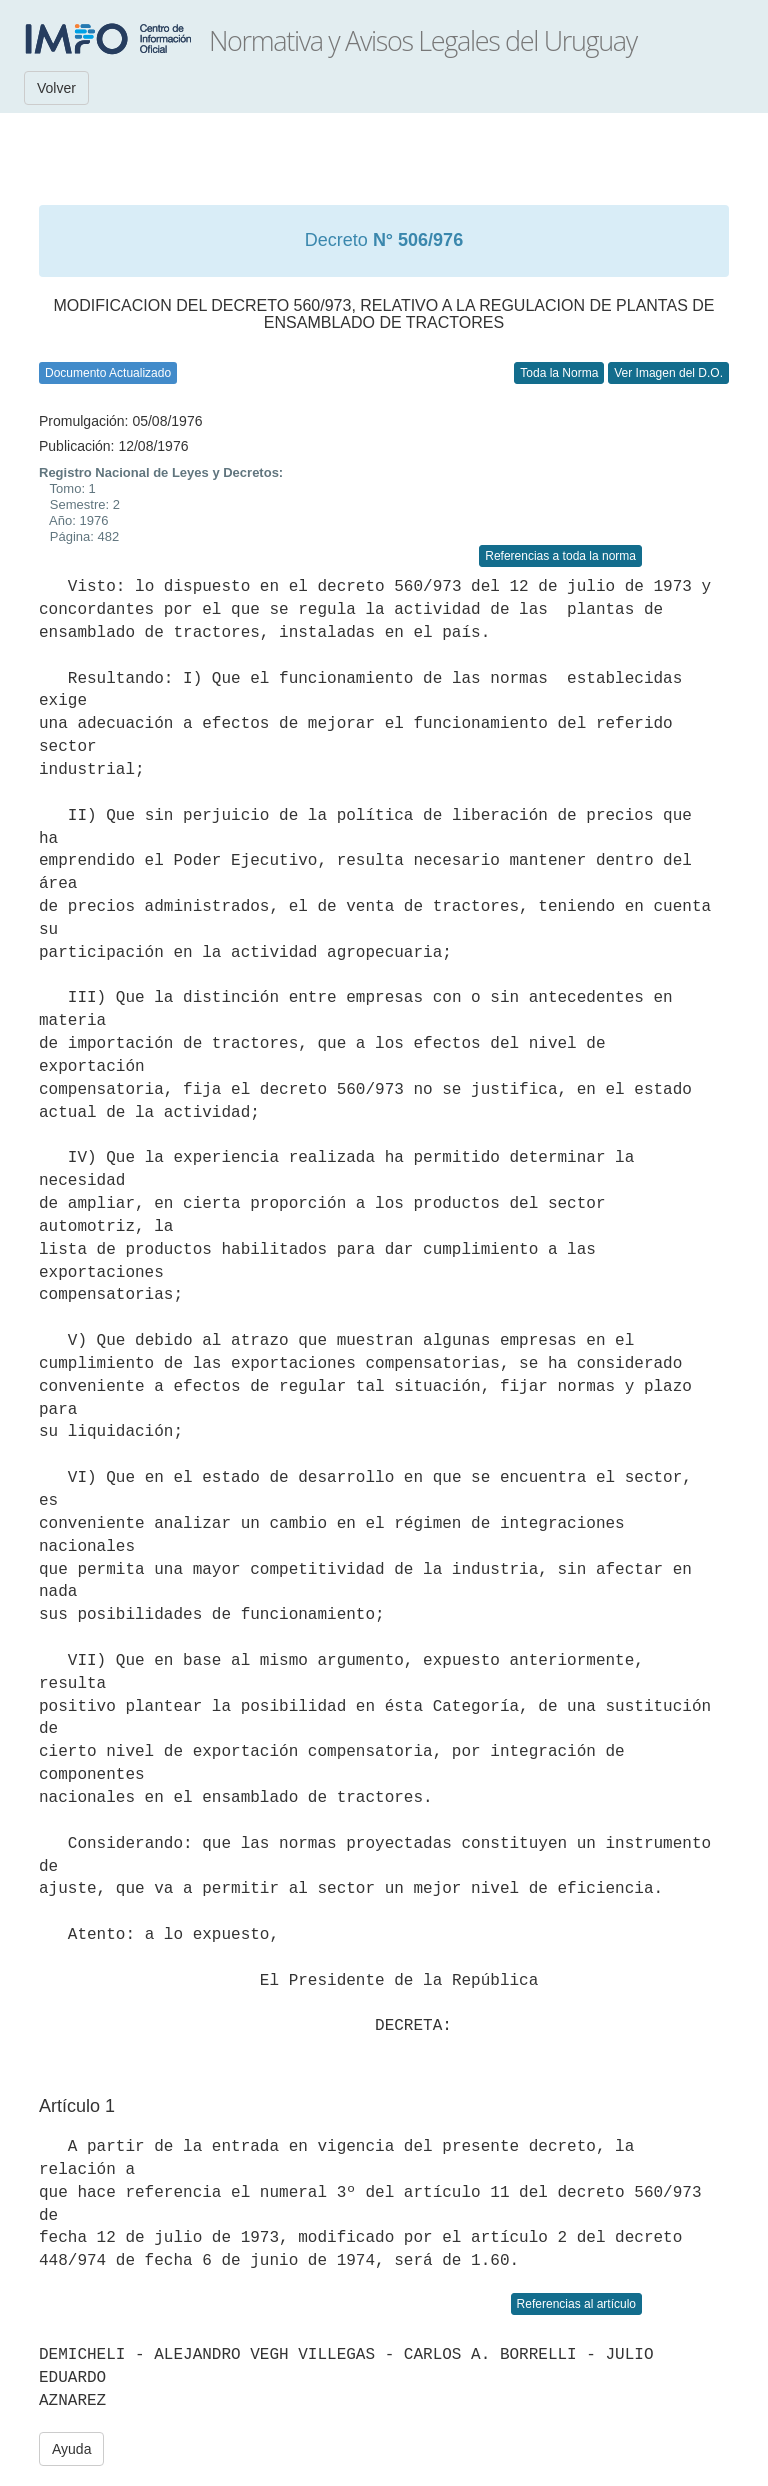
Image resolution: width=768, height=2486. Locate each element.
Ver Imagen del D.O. (668, 373)
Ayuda (71, 2449)
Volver (56, 88)
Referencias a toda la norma (560, 556)
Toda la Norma (559, 373)
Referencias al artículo (576, 2304)
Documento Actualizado (108, 373)
